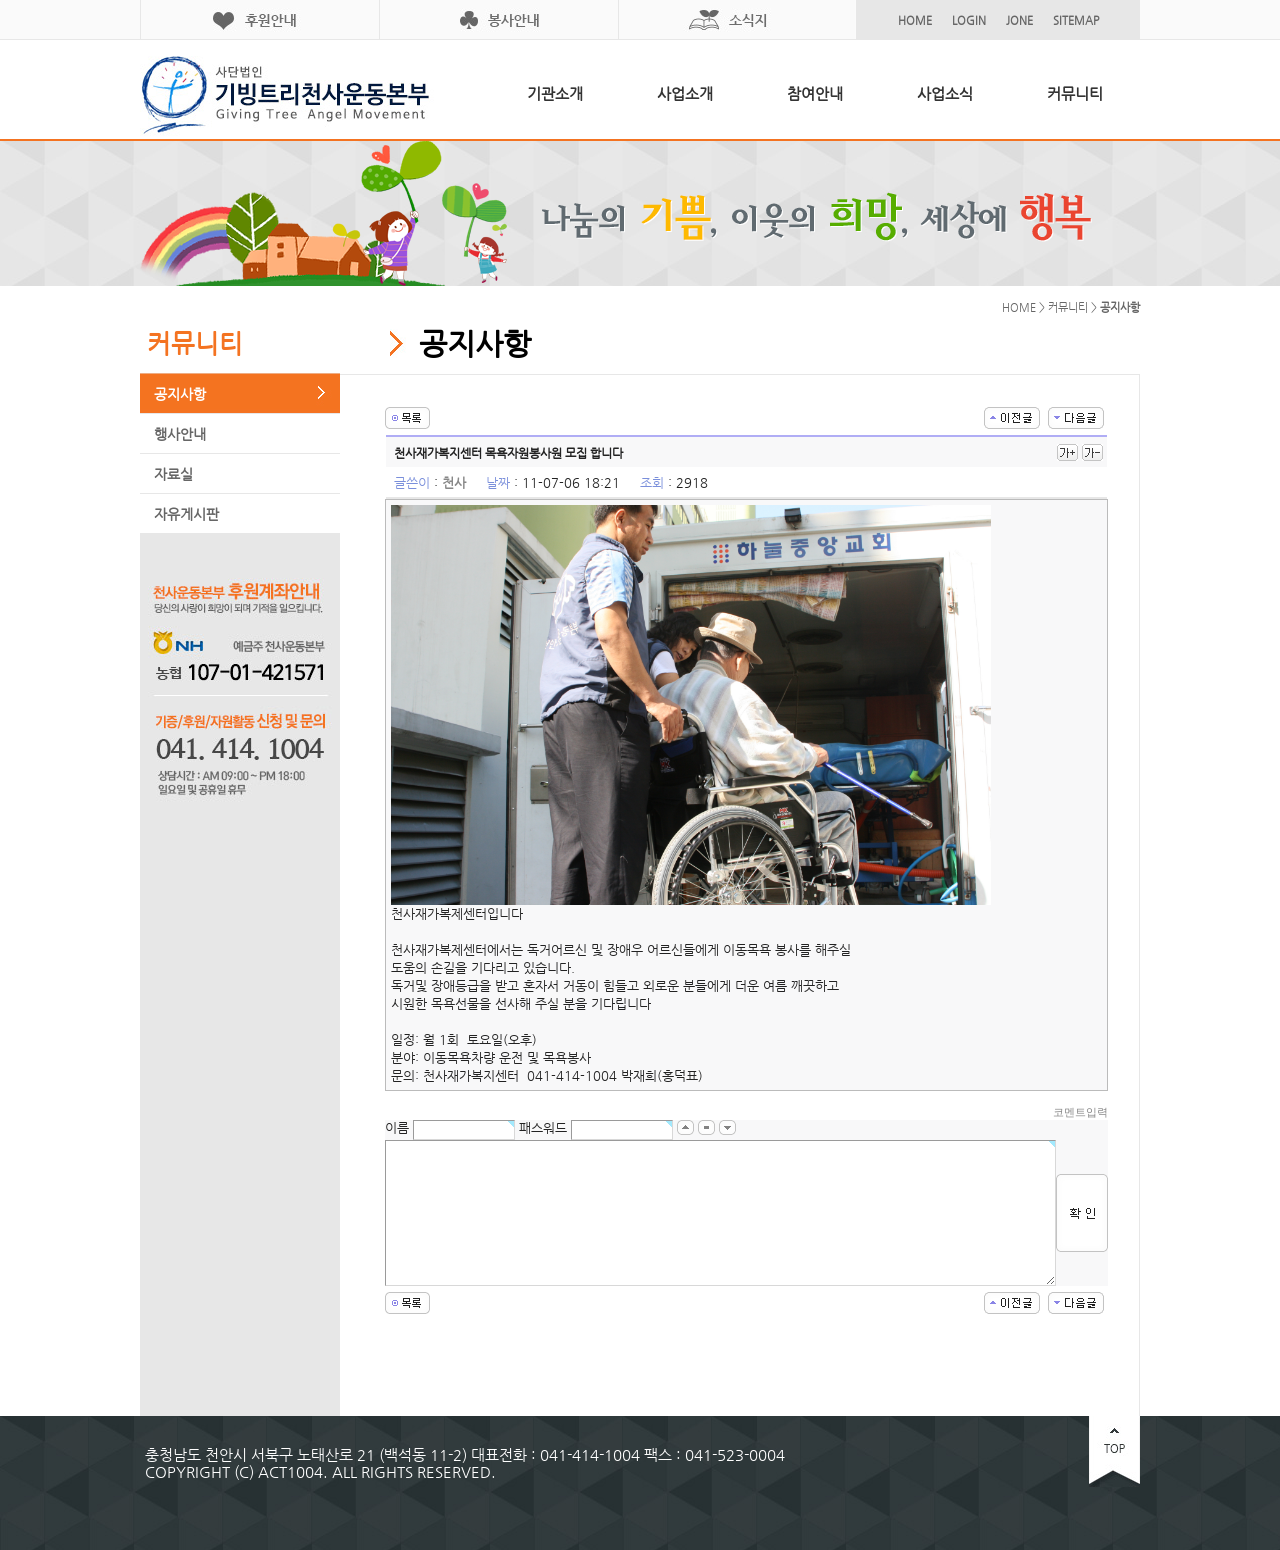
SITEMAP (1076, 20)
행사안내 (180, 434)
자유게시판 (186, 514)
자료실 (173, 474)
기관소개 (555, 93)
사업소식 (945, 93)
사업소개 (685, 93)
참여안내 (815, 93)
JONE (1019, 20)
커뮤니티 (1075, 93)
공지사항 (180, 394)
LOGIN (969, 20)
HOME (915, 20)
